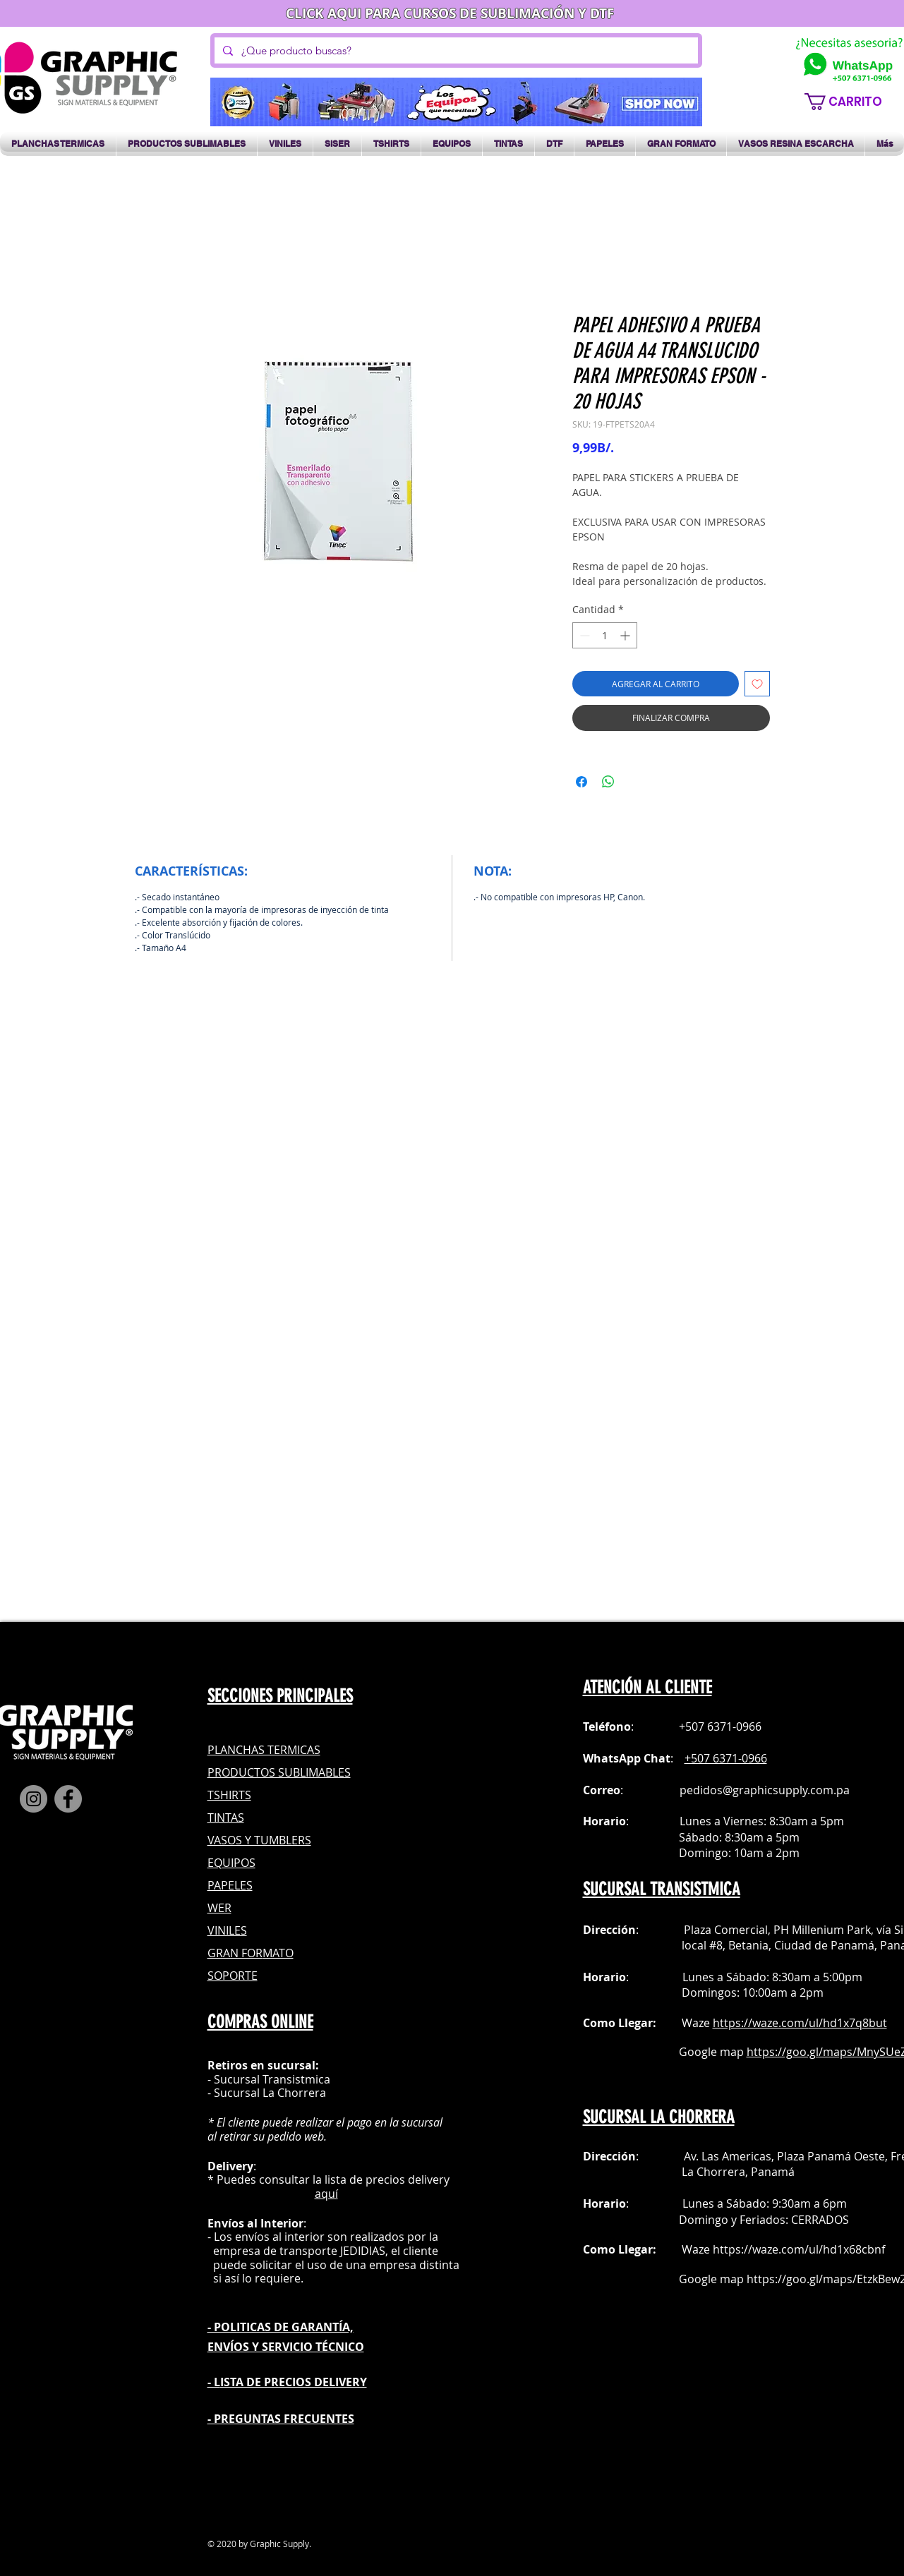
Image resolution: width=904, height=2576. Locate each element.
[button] (850, 101)
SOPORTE (232, 1975)
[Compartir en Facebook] (581, 781)
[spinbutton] (604, 635)
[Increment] (626, 635)
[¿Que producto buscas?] (454, 50)
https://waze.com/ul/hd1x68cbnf (799, 2249)
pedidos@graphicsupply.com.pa (765, 1790)
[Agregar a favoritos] (757, 683)
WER (219, 1908)
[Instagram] (33, 1799)
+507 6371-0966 (726, 1758)
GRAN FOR (235, 1953)
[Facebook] (68, 1799)
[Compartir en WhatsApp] (608, 781)
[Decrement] (583, 635)
